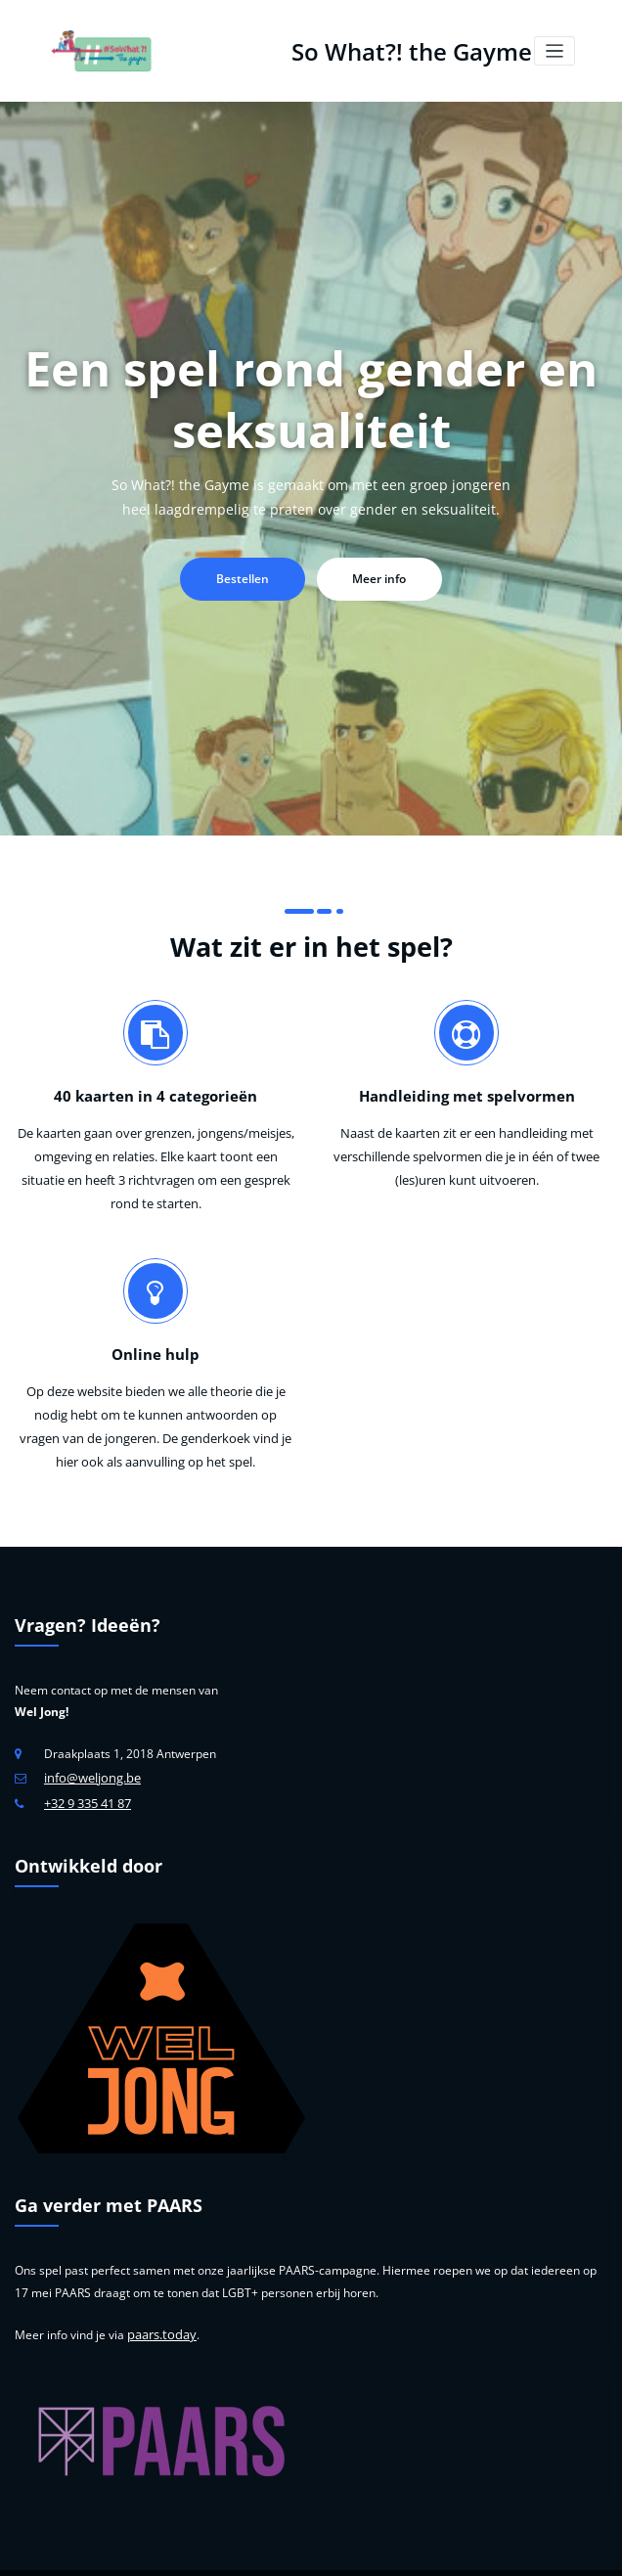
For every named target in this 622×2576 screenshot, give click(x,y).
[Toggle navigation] (555, 49)
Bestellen (247, 574)
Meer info (375, 574)
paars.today (159, 2291)
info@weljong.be (89, 1739)
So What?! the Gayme (408, 48)
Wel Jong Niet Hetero (404, 2551)
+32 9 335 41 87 (87, 1762)
